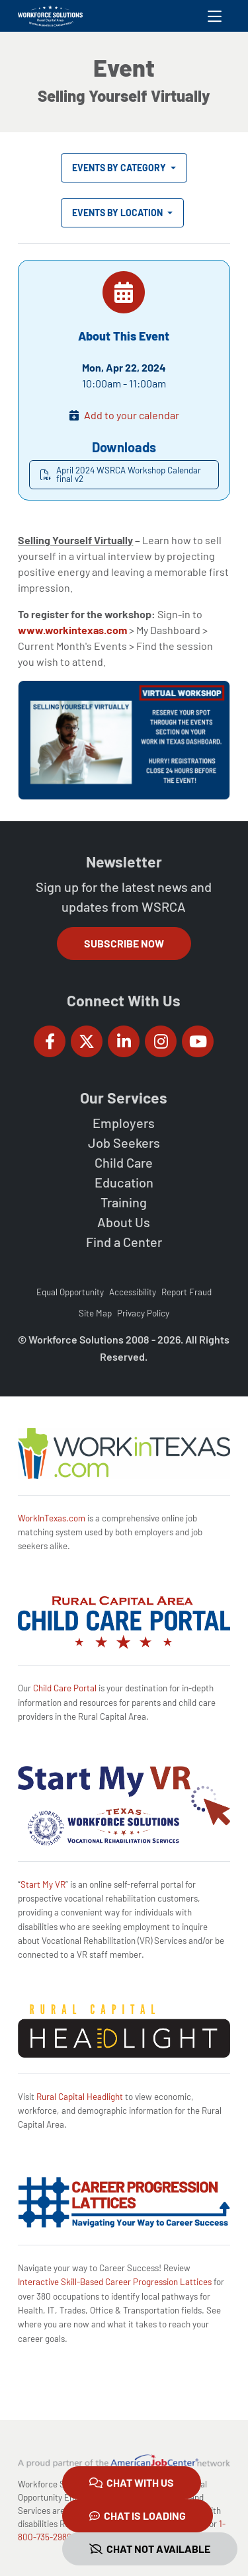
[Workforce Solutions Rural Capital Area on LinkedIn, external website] (124, 1041)
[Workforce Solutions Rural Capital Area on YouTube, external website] (198, 1041)
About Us (123, 1222)
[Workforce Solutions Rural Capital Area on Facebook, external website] (49, 1041)
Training (124, 1202)
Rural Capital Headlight (79, 2096)
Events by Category (120, 167)
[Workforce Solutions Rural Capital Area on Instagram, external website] (161, 1041)
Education (124, 1182)
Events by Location (118, 212)
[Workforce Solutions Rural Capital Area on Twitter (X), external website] (87, 1041)
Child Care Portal (65, 1688)
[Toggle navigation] (214, 16)
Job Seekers (124, 1142)
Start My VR (43, 1884)
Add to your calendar (131, 415)
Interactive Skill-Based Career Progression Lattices (115, 2281)
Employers (124, 1123)
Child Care (124, 1162)
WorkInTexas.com (51, 1518)
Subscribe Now (124, 943)
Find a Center (124, 1242)
